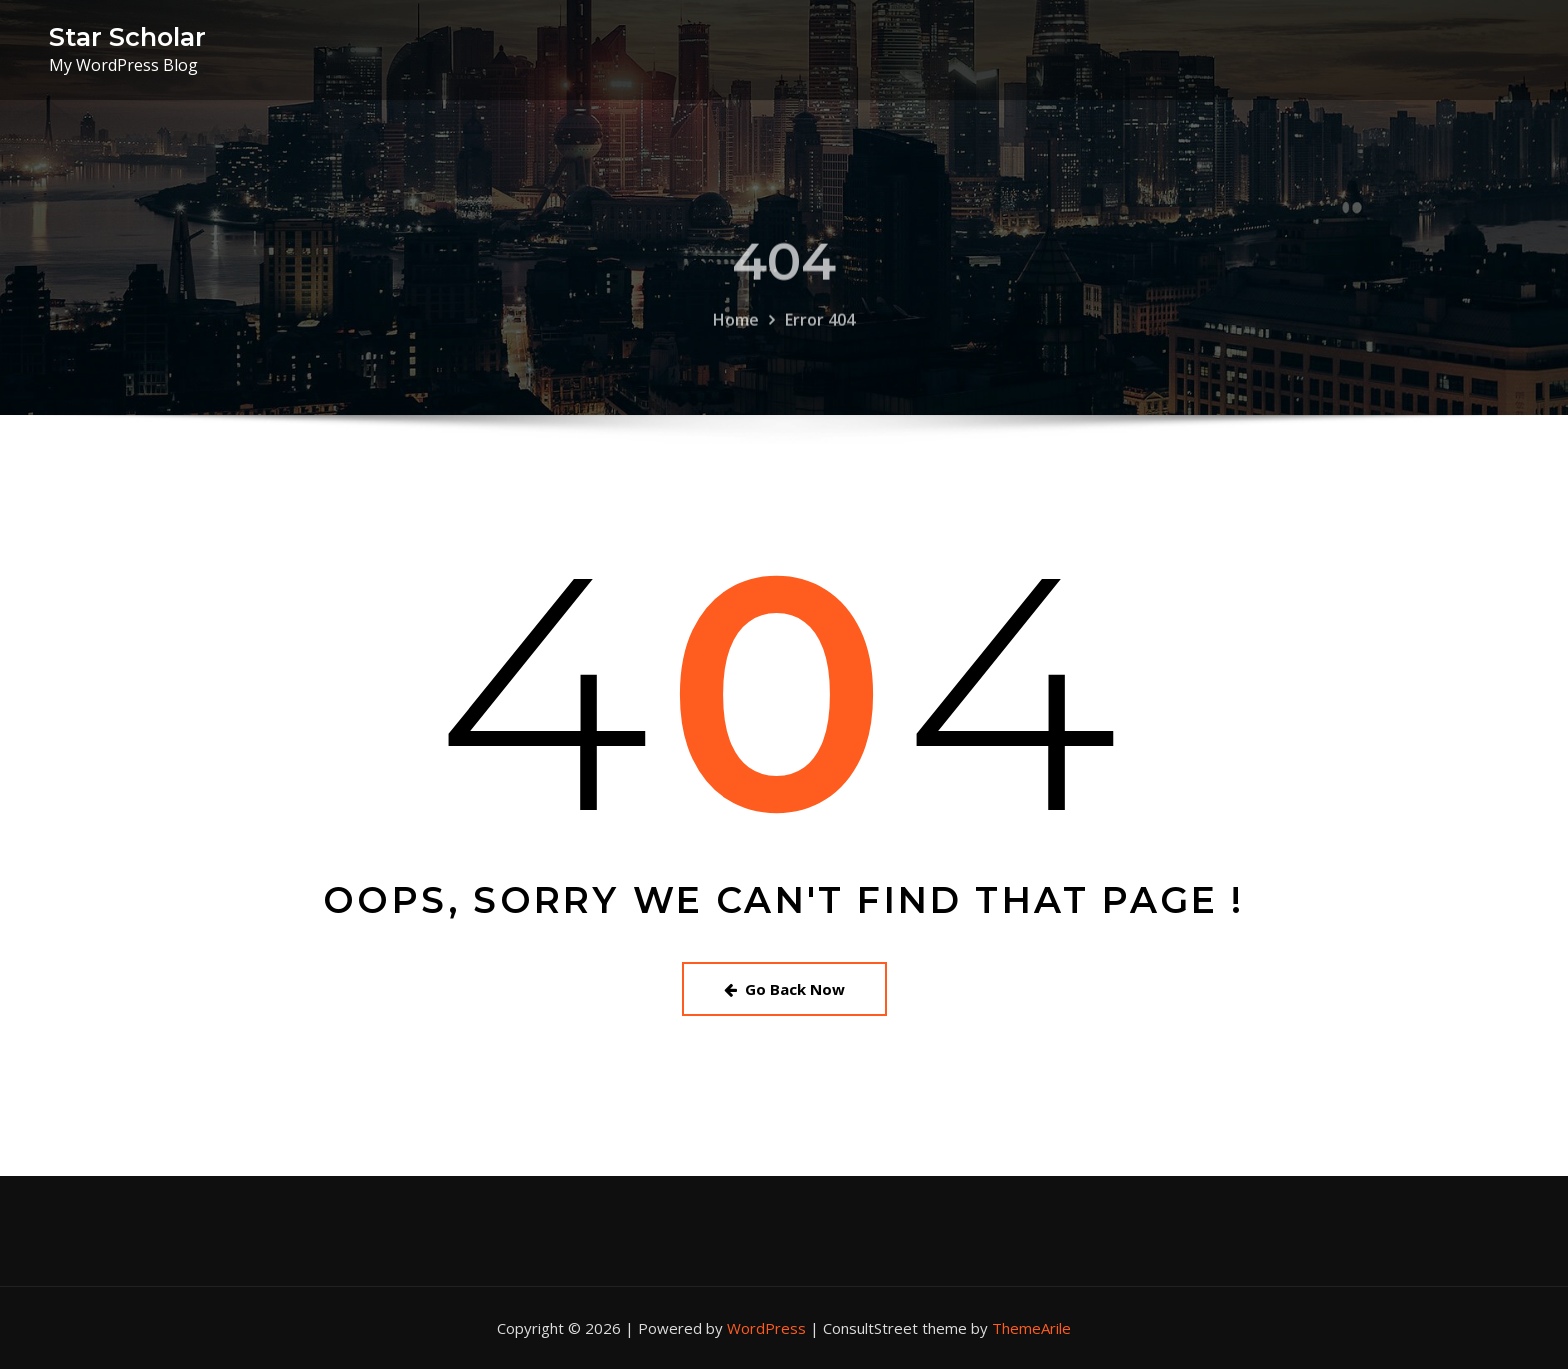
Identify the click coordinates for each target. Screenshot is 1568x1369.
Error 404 (820, 357)
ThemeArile (1031, 1328)
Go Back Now (784, 989)
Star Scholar (127, 36)
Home (736, 357)
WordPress (766, 1328)
